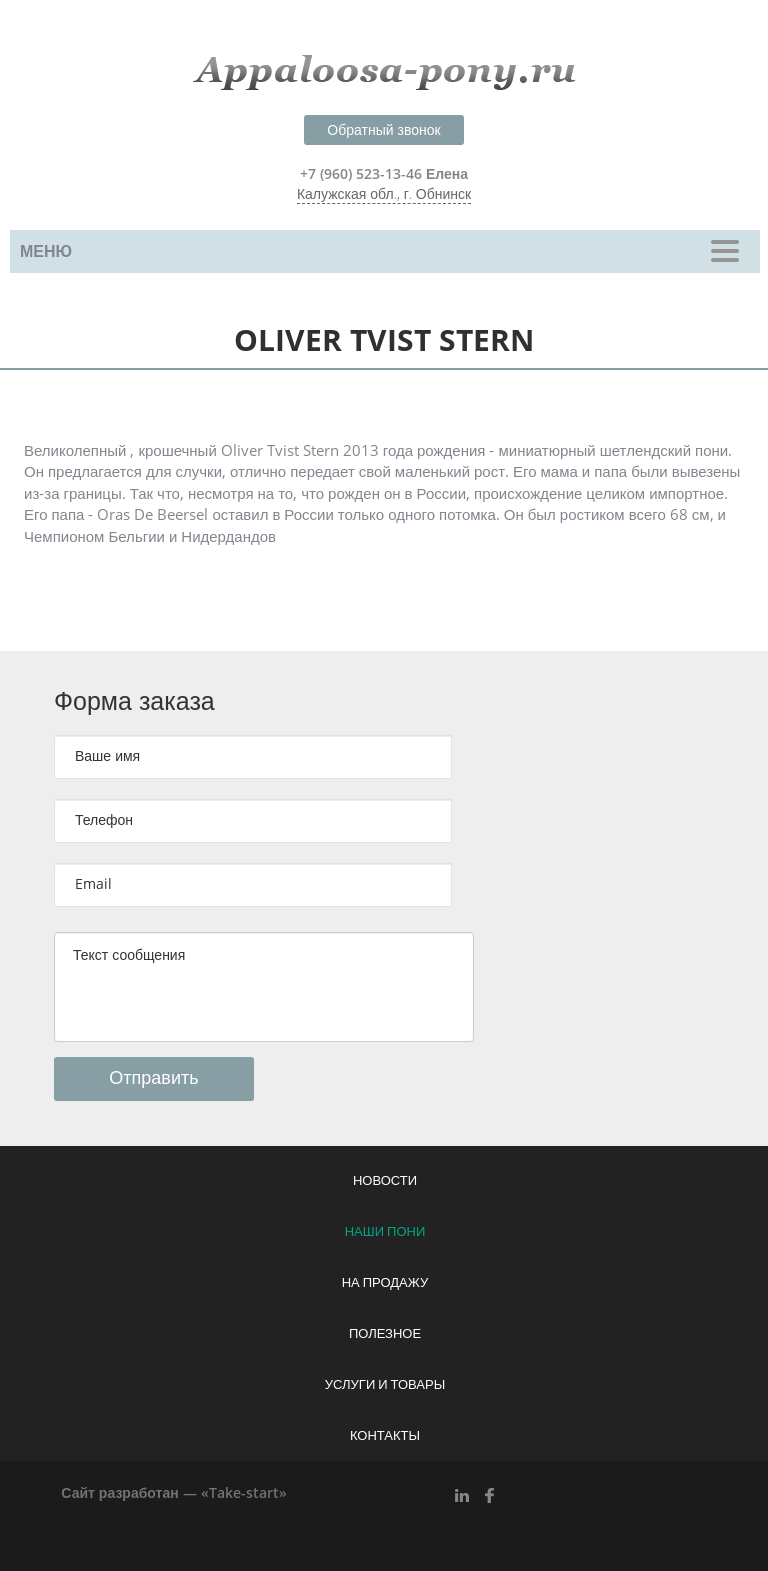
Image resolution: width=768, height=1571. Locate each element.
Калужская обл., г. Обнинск (384, 194)
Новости (385, 1181)
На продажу (385, 1283)
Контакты (385, 1436)
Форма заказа (134, 701)
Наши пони (385, 1232)
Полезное (385, 1334)
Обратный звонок (383, 130)
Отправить (153, 1078)
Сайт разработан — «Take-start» (173, 1493)
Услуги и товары (385, 1385)
